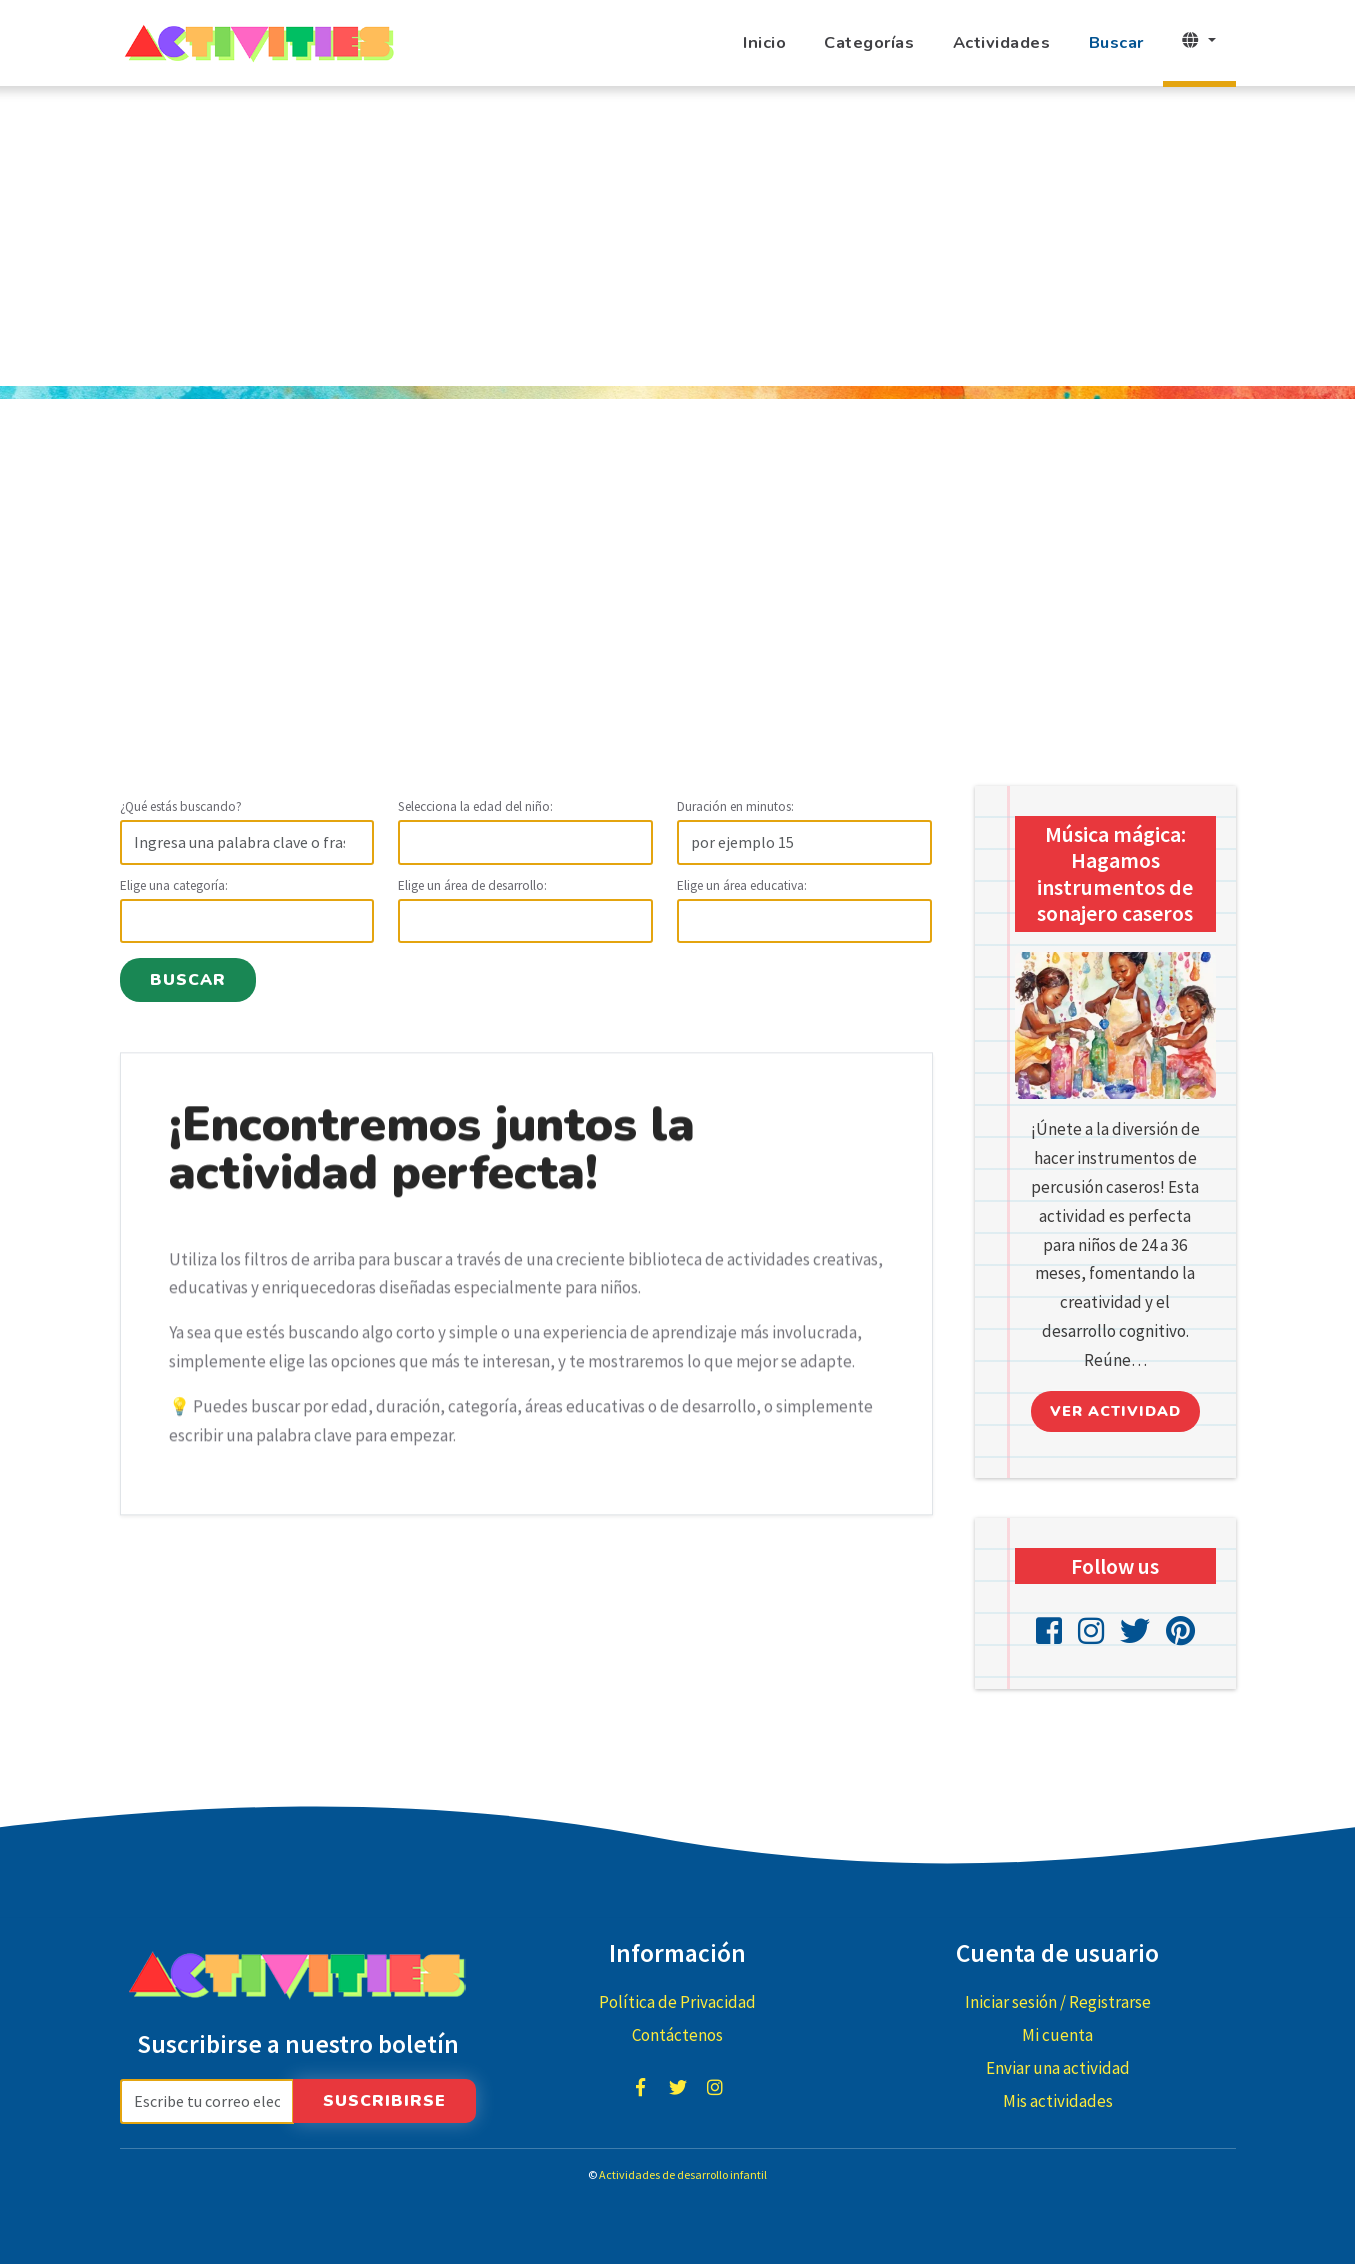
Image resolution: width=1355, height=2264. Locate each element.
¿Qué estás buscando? (181, 806)
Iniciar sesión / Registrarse (1058, 2002)
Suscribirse (384, 2101)
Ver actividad (1115, 1411)
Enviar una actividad (1058, 2068)
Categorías (869, 42)
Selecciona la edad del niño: (475, 806)
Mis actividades (1058, 2101)
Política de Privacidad (677, 2002)
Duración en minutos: (735, 806)
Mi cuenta (1057, 2035)
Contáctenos (677, 2035)
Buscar (1116, 42)
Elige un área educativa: (742, 885)
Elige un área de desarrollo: (472, 885)
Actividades (1002, 42)
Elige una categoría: (174, 885)
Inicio (764, 42)
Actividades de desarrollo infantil (683, 2174)
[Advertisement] (678, 236)
